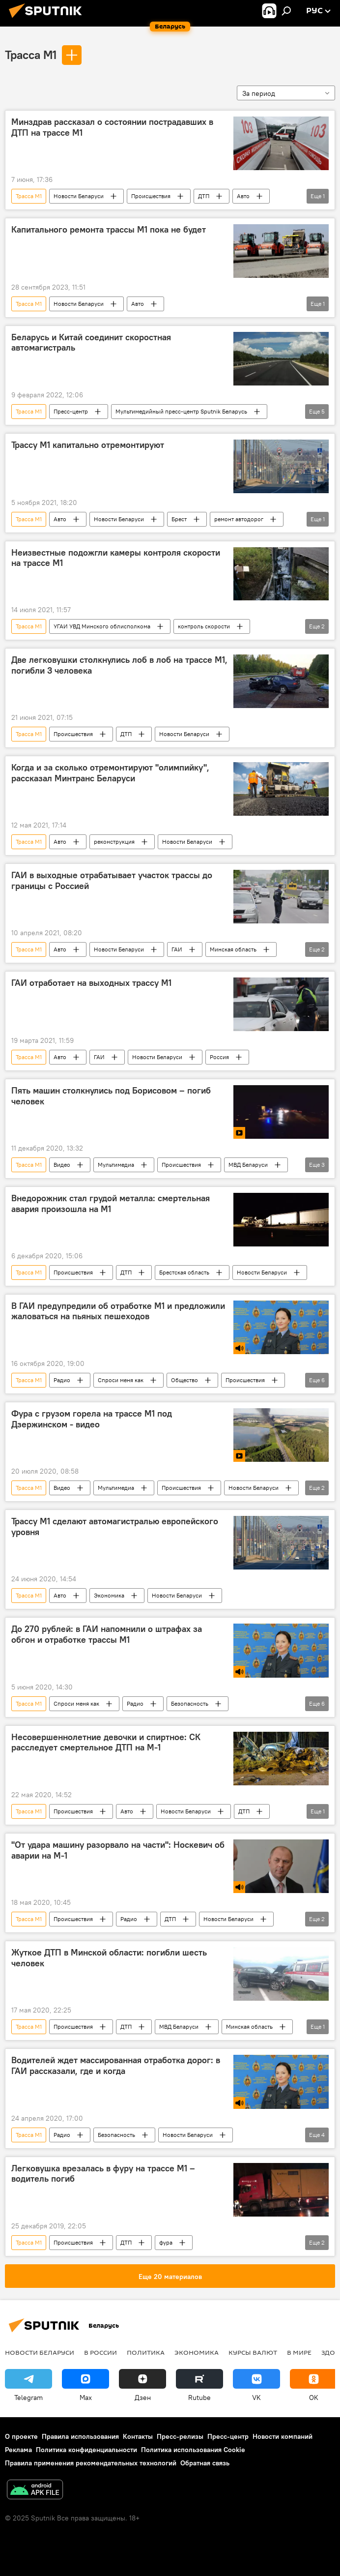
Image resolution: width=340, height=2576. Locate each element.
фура (165, 2242)
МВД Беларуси (248, 1164)
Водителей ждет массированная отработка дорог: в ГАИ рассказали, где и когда (115, 2065)
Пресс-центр (71, 411)
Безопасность (189, 1703)
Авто (243, 196)
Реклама (18, 2449)
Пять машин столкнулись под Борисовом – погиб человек (111, 1096)
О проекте (21, 2436)
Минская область (233, 949)
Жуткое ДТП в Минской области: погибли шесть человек (109, 1958)
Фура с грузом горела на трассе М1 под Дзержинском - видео (91, 1419)
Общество (184, 1380)
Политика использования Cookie (193, 2449)
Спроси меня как (120, 1380)
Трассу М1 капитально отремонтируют (87, 445)
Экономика (109, 1595)
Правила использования (80, 2436)
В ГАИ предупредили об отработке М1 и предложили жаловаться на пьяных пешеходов (118, 1311)
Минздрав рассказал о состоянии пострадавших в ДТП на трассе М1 (112, 127)
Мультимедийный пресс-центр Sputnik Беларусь (181, 411)
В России (100, 2352)
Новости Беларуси (79, 196)
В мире (299, 2352)
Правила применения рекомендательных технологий (90, 2462)
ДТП (203, 196)
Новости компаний (282, 2436)
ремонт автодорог (238, 519)
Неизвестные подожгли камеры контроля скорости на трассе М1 (115, 558)
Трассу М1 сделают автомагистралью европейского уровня (114, 1527)
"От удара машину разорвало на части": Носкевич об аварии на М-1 (118, 1850)
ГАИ (176, 949)
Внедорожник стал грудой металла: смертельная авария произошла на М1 (110, 1203)
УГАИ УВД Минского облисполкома (102, 626)
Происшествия (150, 196)
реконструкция (114, 841)
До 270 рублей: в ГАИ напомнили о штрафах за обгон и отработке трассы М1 (106, 1634)
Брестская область (184, 1272)
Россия (219, 1057)
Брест (179, 519)
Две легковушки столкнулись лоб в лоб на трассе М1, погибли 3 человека (119, 665)
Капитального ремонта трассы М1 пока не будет (108, 229)
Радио (62, 1380)
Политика (146, 2352)
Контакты (138, 2436)
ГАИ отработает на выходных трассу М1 (91, 982)
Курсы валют (252, 2352)
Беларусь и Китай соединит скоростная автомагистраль (91, 343)
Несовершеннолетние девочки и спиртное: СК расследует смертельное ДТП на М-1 (105, 1742)
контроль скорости (204, 626)
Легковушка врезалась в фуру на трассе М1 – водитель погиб (103, 2174)
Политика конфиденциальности (86, 2449)
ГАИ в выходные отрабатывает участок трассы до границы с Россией (111, 880)
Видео (62, 1164)
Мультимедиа (116, 1164)
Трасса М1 (31, 54)
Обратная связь (204, 2462)
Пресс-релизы (180, 2436)
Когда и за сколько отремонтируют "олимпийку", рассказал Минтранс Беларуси (110, 773)
